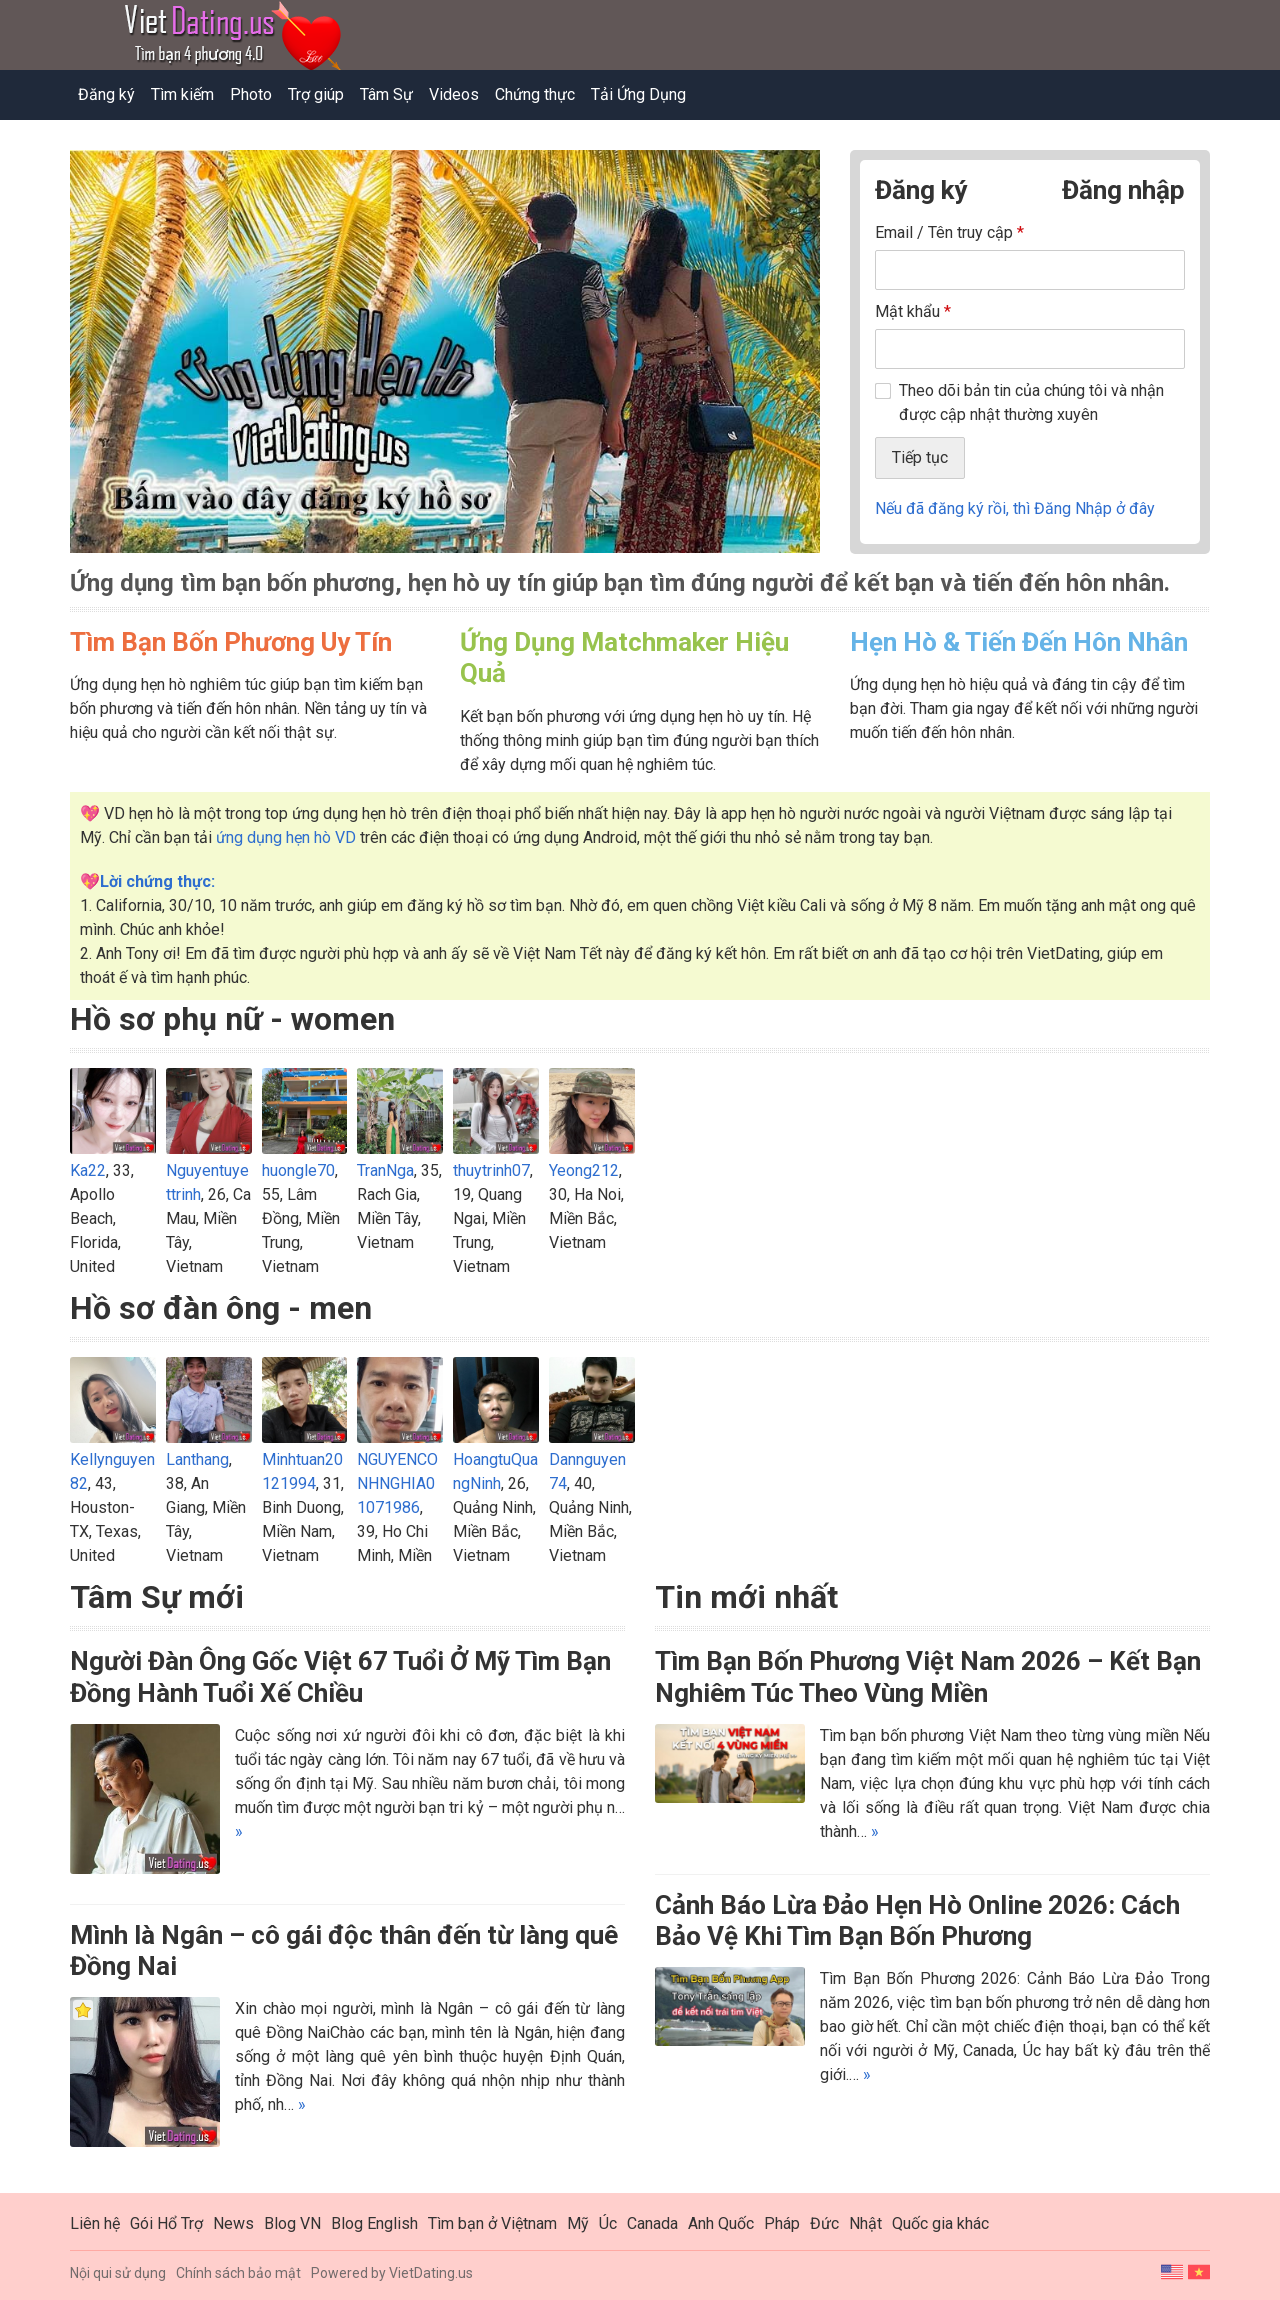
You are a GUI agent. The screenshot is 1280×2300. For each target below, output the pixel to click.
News (233, 2223)
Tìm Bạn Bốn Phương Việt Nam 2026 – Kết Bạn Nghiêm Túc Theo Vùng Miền (928, 1676)
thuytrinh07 (491, 1170)
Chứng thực (535, 94)
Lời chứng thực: (157, 881)
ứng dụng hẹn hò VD (286, 837)
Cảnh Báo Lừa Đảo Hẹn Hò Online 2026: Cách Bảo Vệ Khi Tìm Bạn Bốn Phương (917, 1920)
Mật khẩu (913, 311)
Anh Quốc (721, 2223)
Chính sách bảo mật (238, 2273)
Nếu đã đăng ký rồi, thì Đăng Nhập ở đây (1015, 508)
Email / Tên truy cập (949, 232)
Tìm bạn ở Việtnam (492, 2223)
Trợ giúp (316, 94)
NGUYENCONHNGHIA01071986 (397, 1483)
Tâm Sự (386, 94)
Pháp (782, 2223)
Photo (251, 94)
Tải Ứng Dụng (638, 94)
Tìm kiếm (182, 94)
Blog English (374, 2223)
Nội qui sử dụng (118, 2273)
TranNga (385, 1170)
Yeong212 (584, 1170)
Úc (608, 2223)
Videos (454, 94)
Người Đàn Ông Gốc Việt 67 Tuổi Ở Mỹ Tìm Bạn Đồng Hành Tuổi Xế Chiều (340, 1676)
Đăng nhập (1123, 190)
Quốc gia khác (940, 2223)
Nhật (865, 2223)
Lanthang (197, 1459)
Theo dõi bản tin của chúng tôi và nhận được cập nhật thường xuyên (1031, 402)
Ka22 (88, 1170)
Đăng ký (106, 94)
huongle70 (298, 1170)
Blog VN (292, 2223)
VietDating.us (431, 2273)
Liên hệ (95, 2223)
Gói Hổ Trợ (166, 2223)
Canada (652, 2223)
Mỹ (578, 2223)
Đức (824, 2223)
